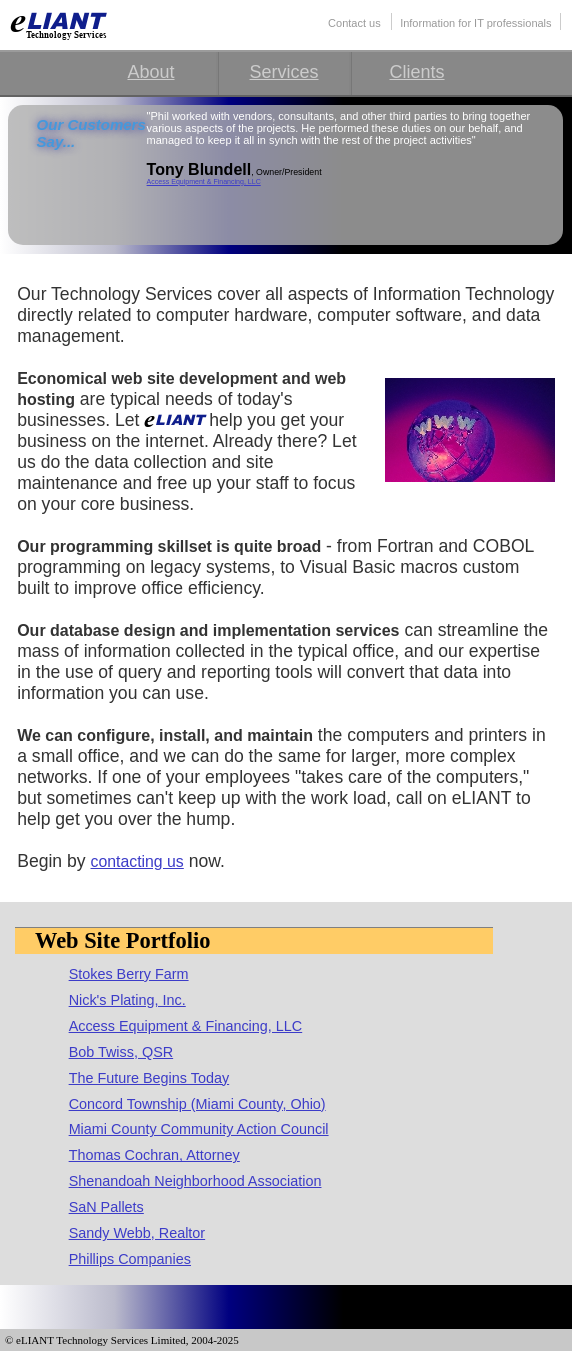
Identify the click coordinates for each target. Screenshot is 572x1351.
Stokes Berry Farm (129, 974)
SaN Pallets (106, 1207)
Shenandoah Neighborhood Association (195, 1181)
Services (283, 72)
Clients (416, 72)
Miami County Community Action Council (199, 1129)
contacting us (137, 861)
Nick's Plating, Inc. (127, 1000)
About (150, 72)
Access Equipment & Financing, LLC (204, 181)
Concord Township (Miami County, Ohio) (197, 1104)
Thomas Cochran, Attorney (154, 1155)
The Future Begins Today (149, 1078)
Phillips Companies (130, 1259)
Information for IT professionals (475, 23)
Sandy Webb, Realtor (137, 1233)
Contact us (354, 23)
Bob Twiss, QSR (121, 1052)
